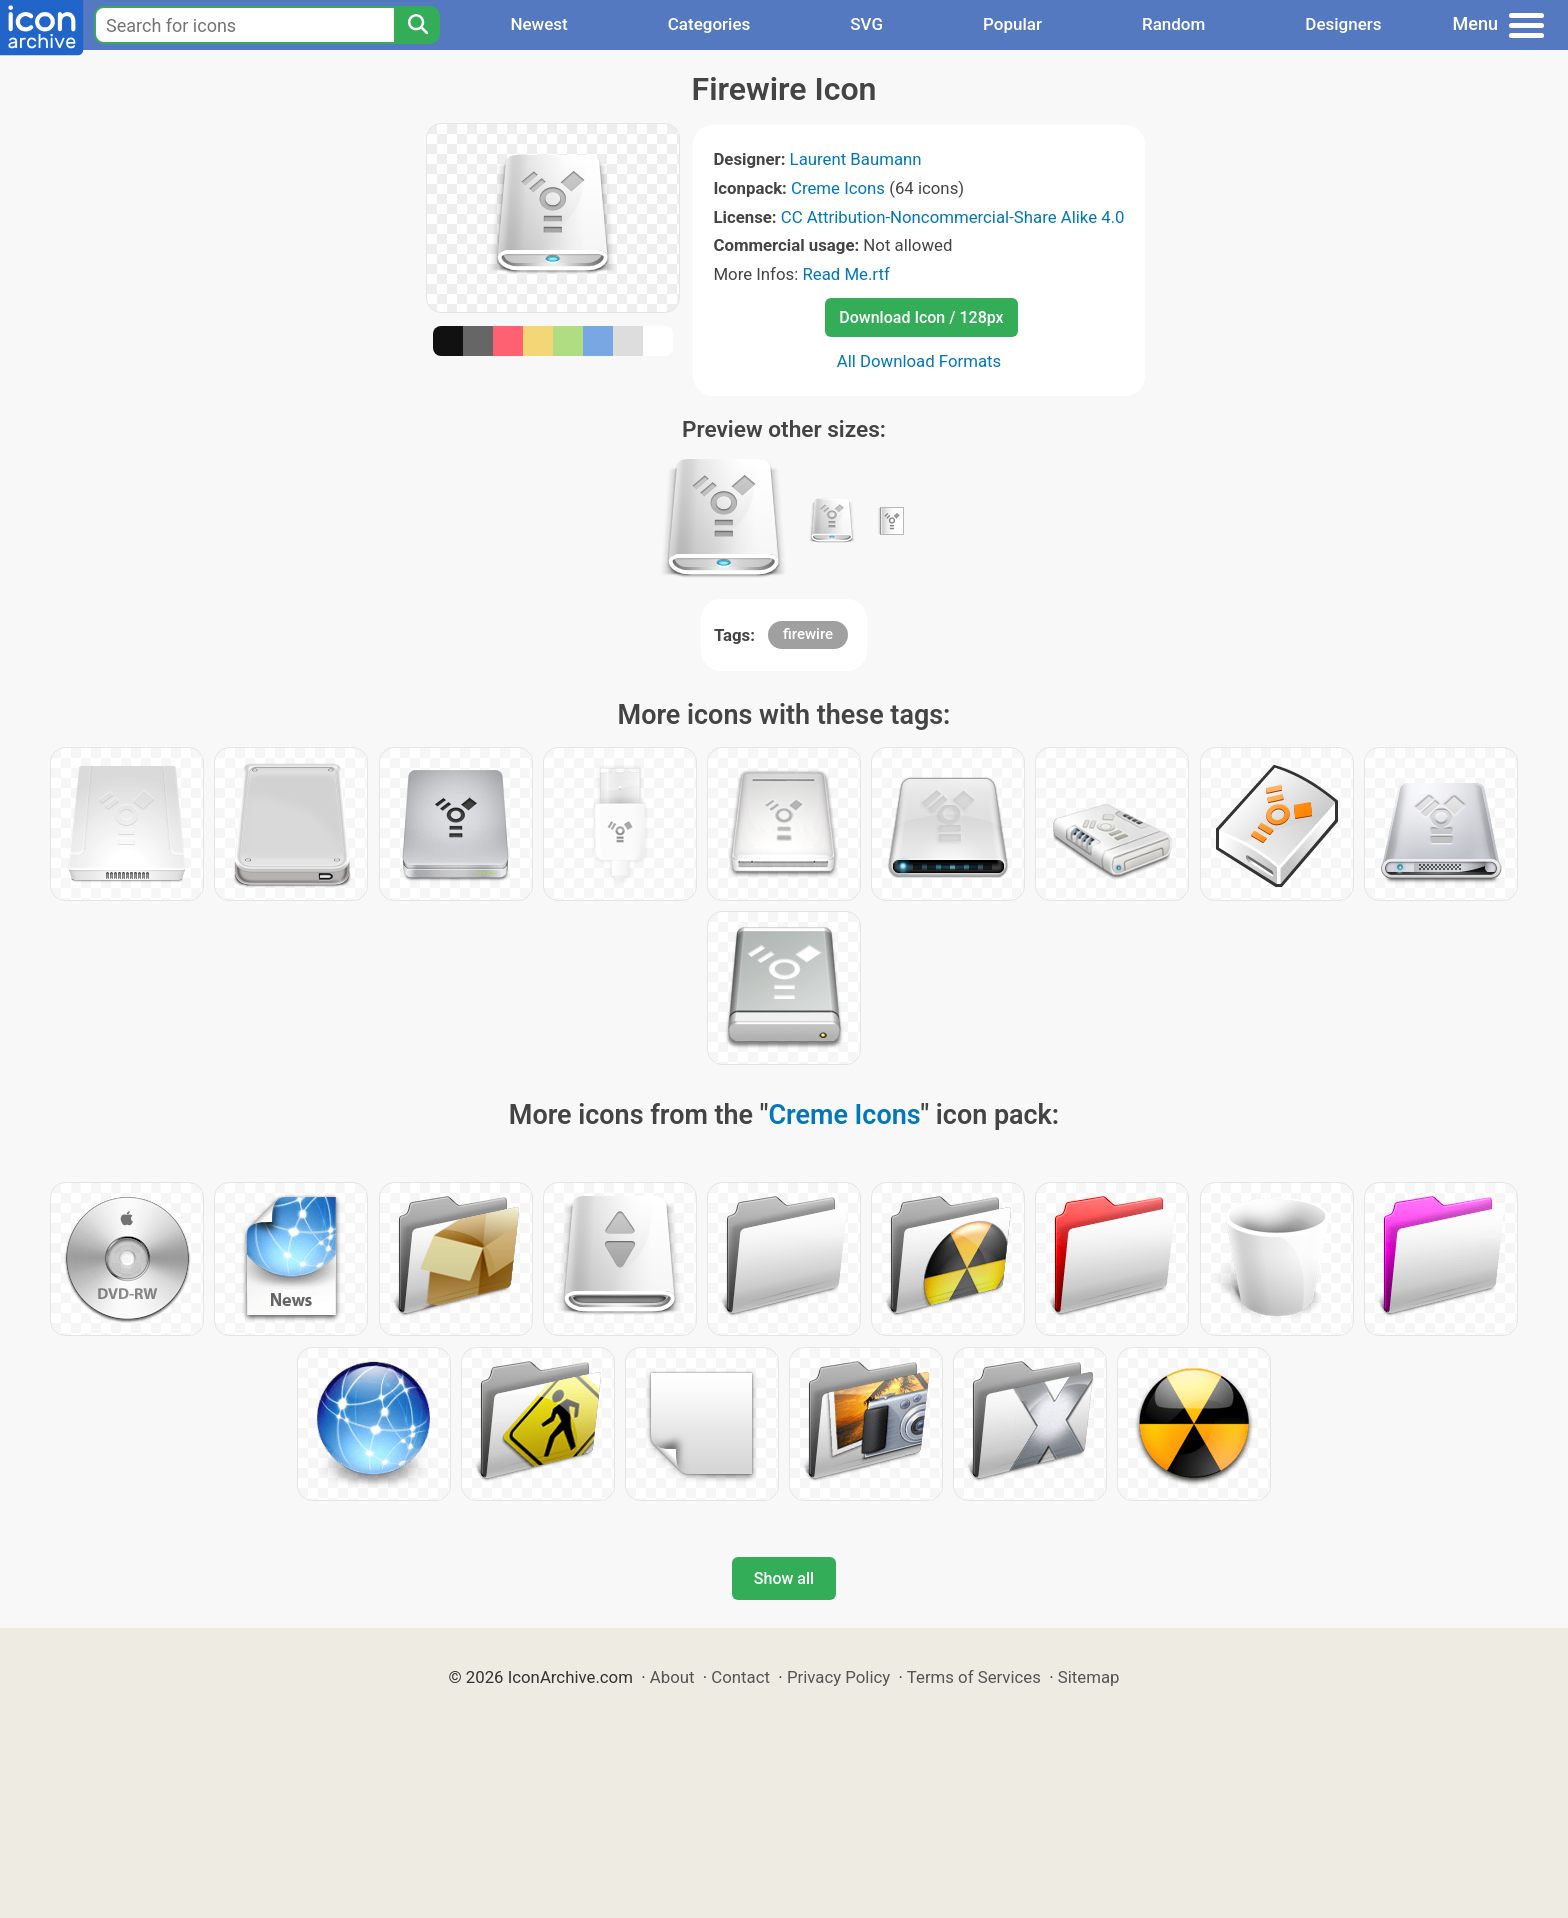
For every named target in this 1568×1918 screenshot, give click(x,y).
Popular (1012, 24)
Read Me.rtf (845, 274)
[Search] (417, 25)
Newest (538, 24)
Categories (709, 24)
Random (1173, 24)
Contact (740, 1677)
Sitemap (1089, 1677)
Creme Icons (838, 188)
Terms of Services (974, 1677)
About (672, 1677)
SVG (866, 24)
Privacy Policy (838, 1677)
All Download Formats (919, 361)
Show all (784, 1578)
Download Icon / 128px (921, 317)
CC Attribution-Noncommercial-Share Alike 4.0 (953, 217)
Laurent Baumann (856, 159)
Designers (1343, 24)
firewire (808, 634)
